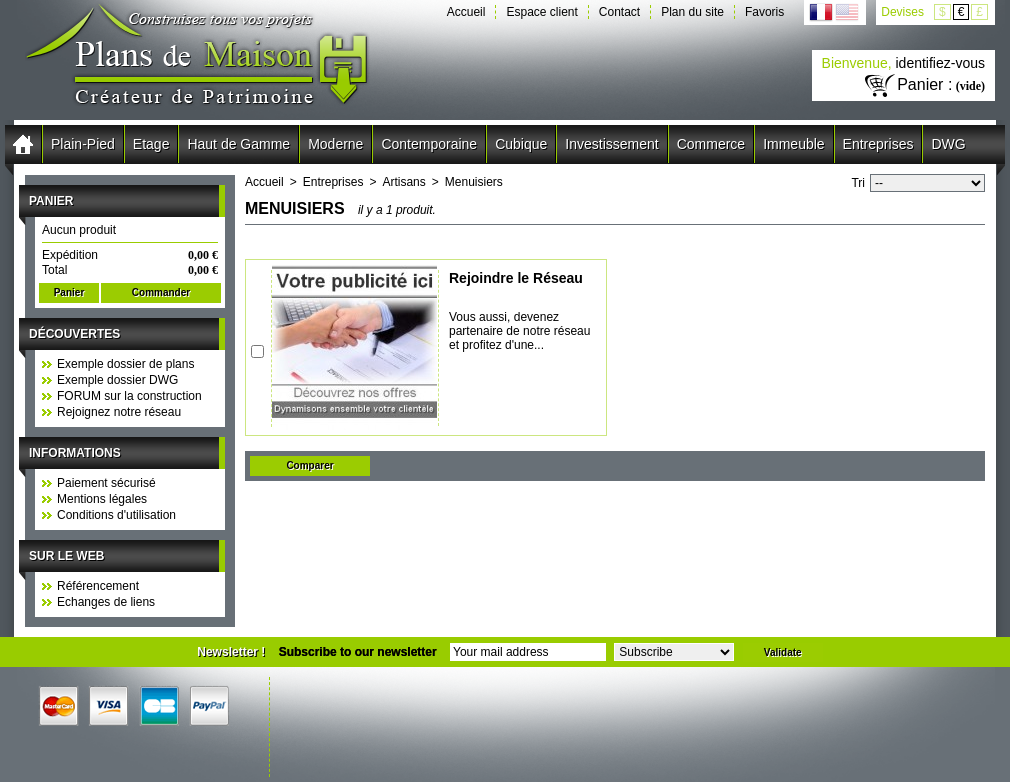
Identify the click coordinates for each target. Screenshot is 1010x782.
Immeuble (793, 144)
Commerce (711, 144)
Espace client (541, 12)
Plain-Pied (83, 144)
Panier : (924, 84)
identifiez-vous (941, 63)
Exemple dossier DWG (117, 380)
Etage (151, 144)
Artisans (403, 182)
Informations (75, 453)
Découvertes (74, 334)
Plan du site (692, 12)
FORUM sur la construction (129, 396)
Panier (51, 201)
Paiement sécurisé (106, 483)
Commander (161, 292)
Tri (858, 183)
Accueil (466, 12)
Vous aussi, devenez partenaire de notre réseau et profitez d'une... (519, 331)
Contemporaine (429, 144)
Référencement (98, 586)
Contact (619, 12)
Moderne (335, 144)
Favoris (764, 12)
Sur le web (66, 556)
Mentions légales (102, 499)
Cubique (521, 144)
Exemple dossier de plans (125, 364)
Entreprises (878, 144)
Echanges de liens (106, 602)
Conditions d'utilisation (116, 515)
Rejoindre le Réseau (516, 278)
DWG (948, 144)
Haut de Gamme (238, 144)
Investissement (611, 144)
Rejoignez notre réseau (119, 412)
